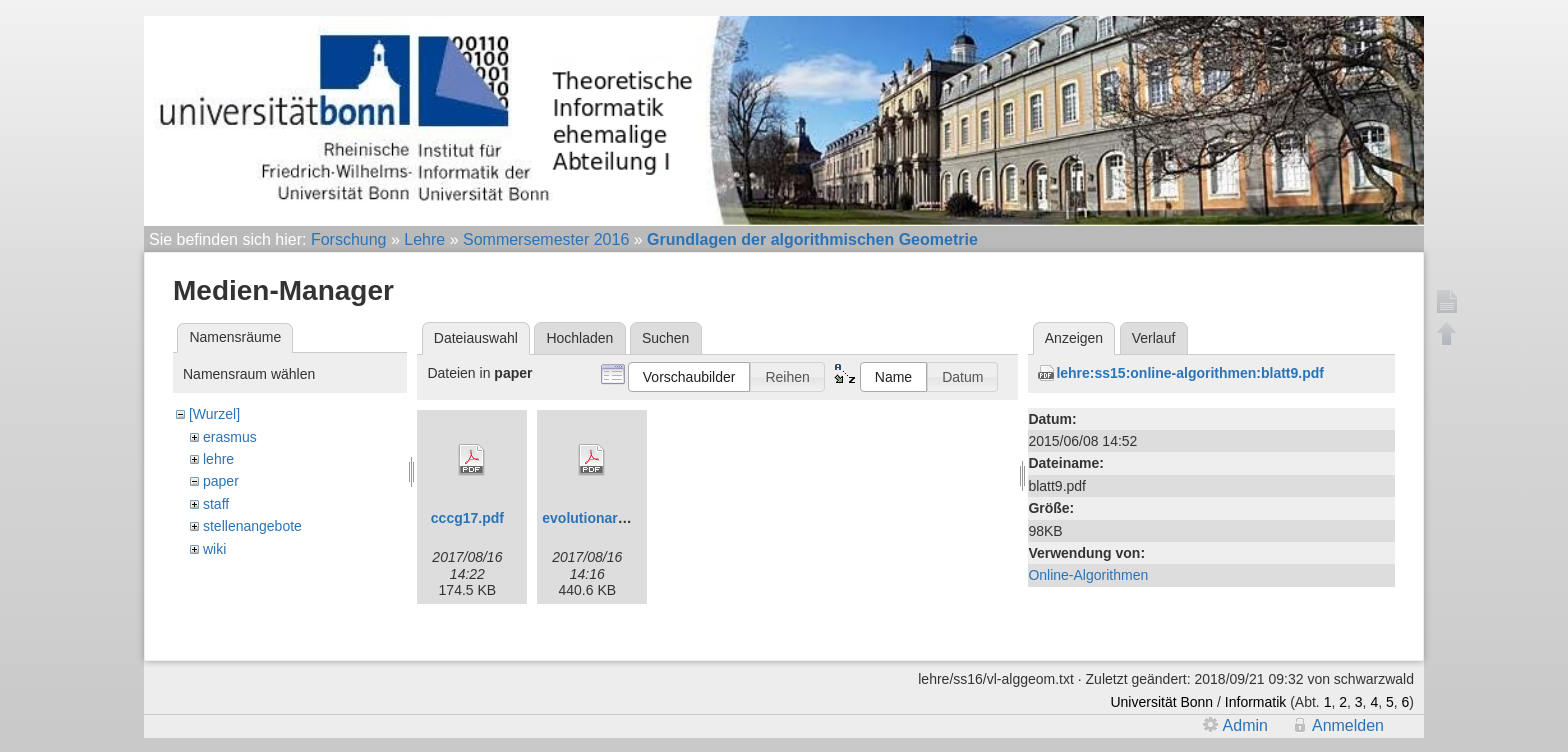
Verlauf (1154, 338)
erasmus (230, 437)
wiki (214, 549)
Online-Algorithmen (1088, 575)
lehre (218, 459)
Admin (1245, 717)
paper (221, 481)
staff (216, 504)
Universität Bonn (1161, 695)
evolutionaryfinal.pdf (611, 518)
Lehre (424, 239)
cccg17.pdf (467, 518)
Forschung (349, 239)
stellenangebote (252, 526)
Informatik (1255, 695)
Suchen (665, 338)
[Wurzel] (214, 414)
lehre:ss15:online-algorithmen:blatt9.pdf (1190, 373)
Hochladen (579, 338)
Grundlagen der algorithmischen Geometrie (812, 239)
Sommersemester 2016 (546, 239)
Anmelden (1348, 717)
